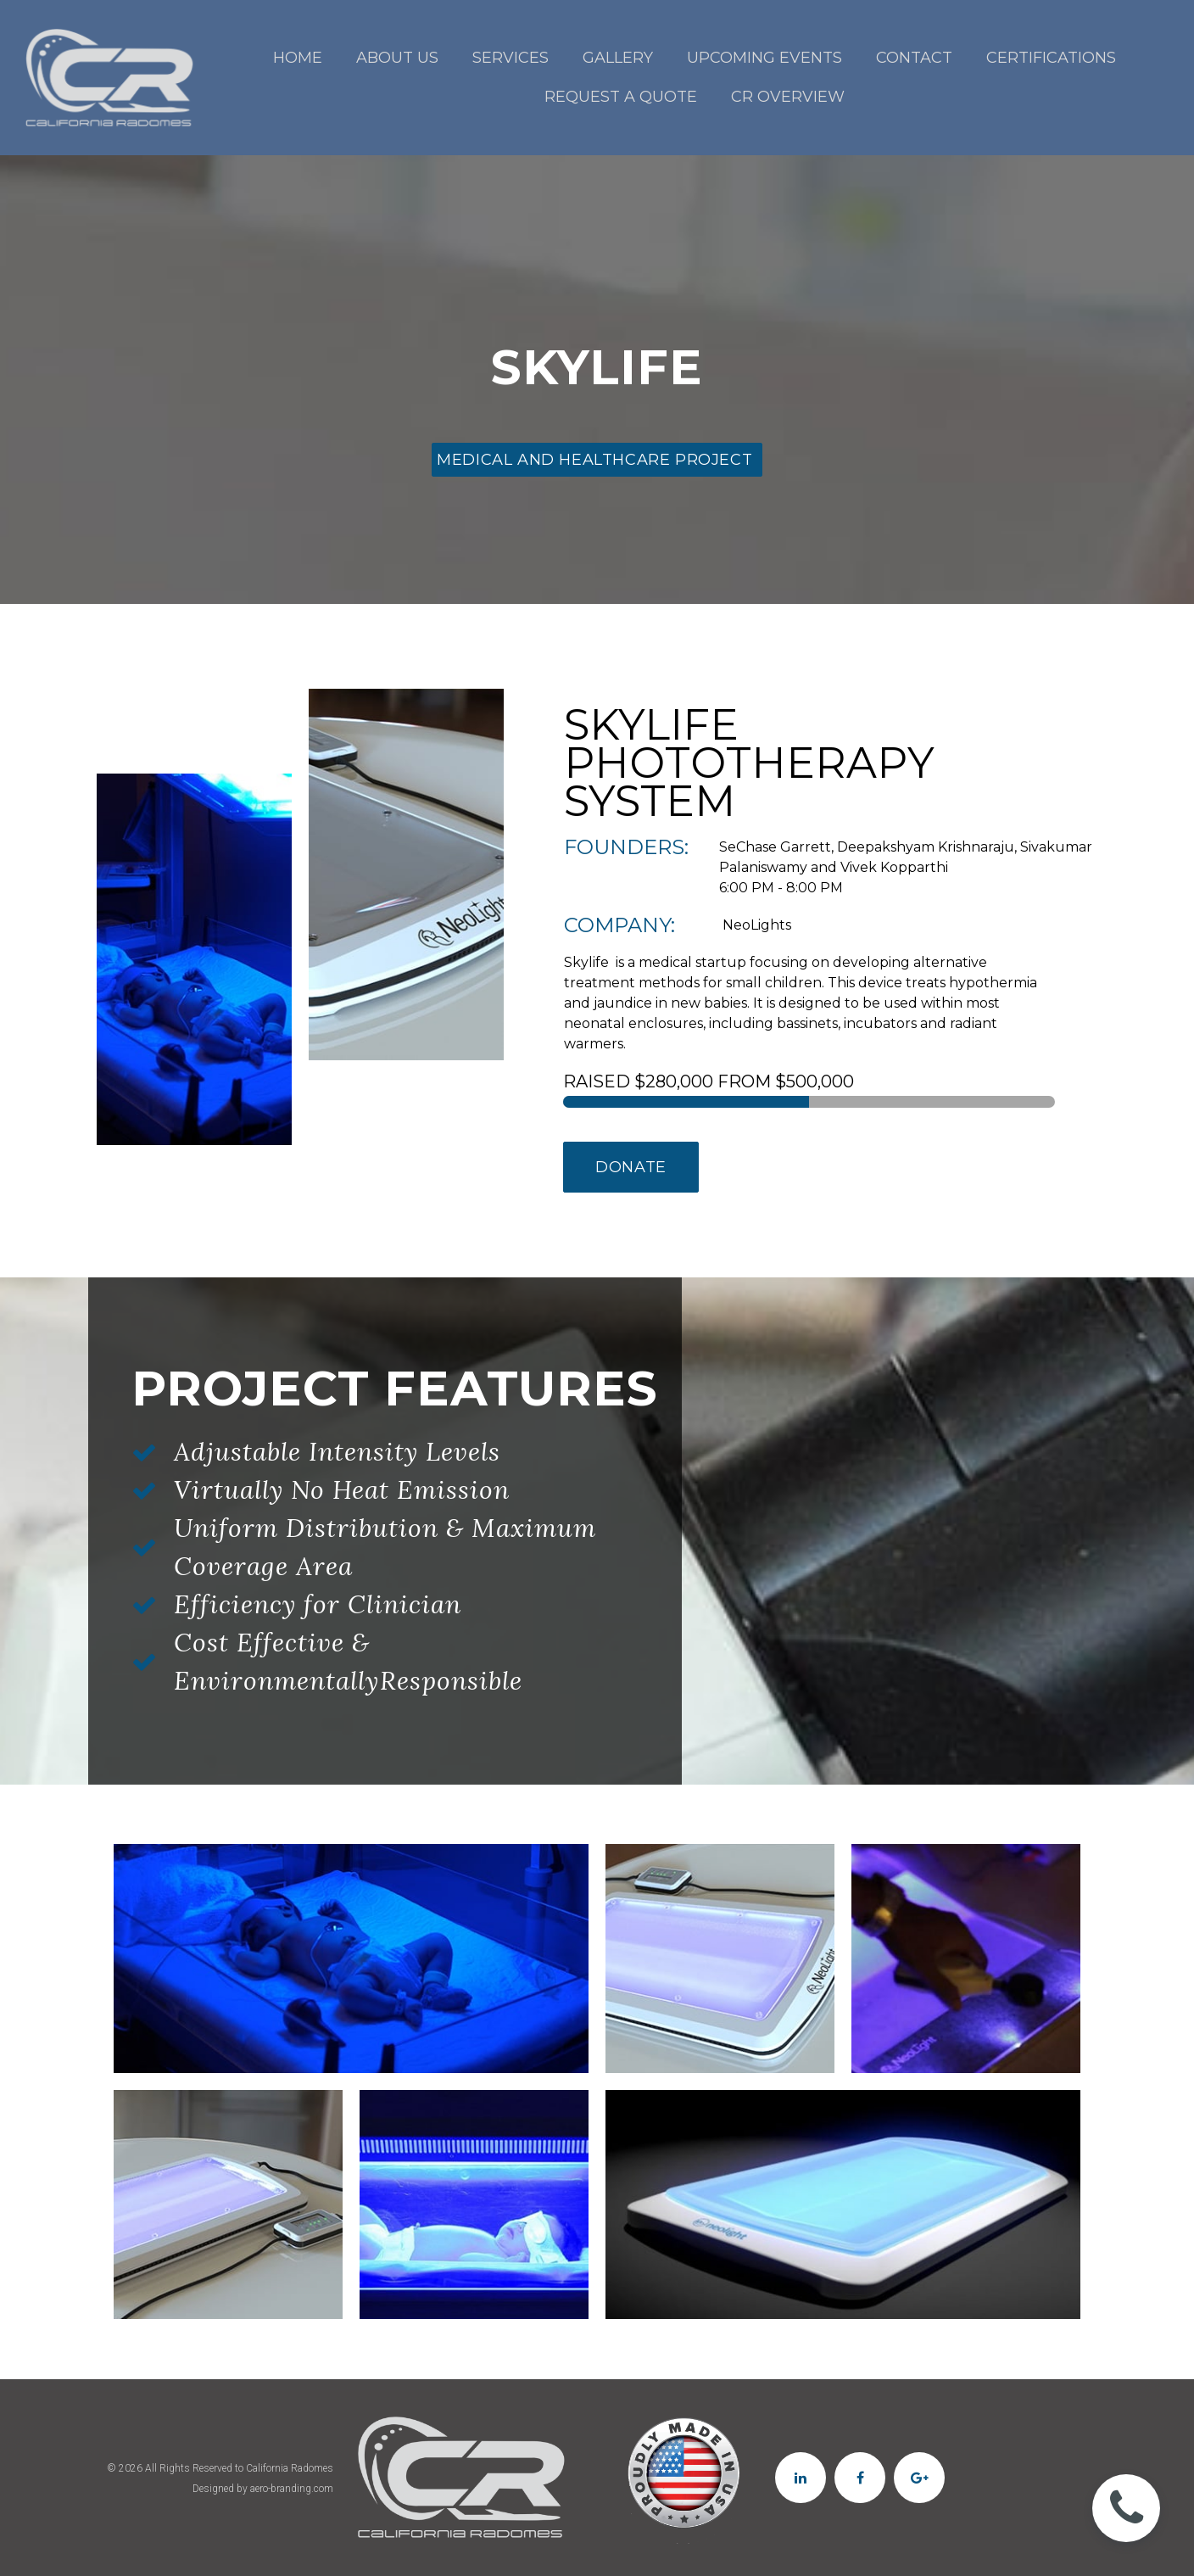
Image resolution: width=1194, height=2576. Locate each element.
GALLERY (618, 57)
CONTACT (914, 57)
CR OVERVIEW (788, 96)
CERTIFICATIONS (1051, 57)
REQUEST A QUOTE (620, 96)
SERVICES (510, 57)
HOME (297, 57)
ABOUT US (397, 57)
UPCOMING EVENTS (764, 57)
